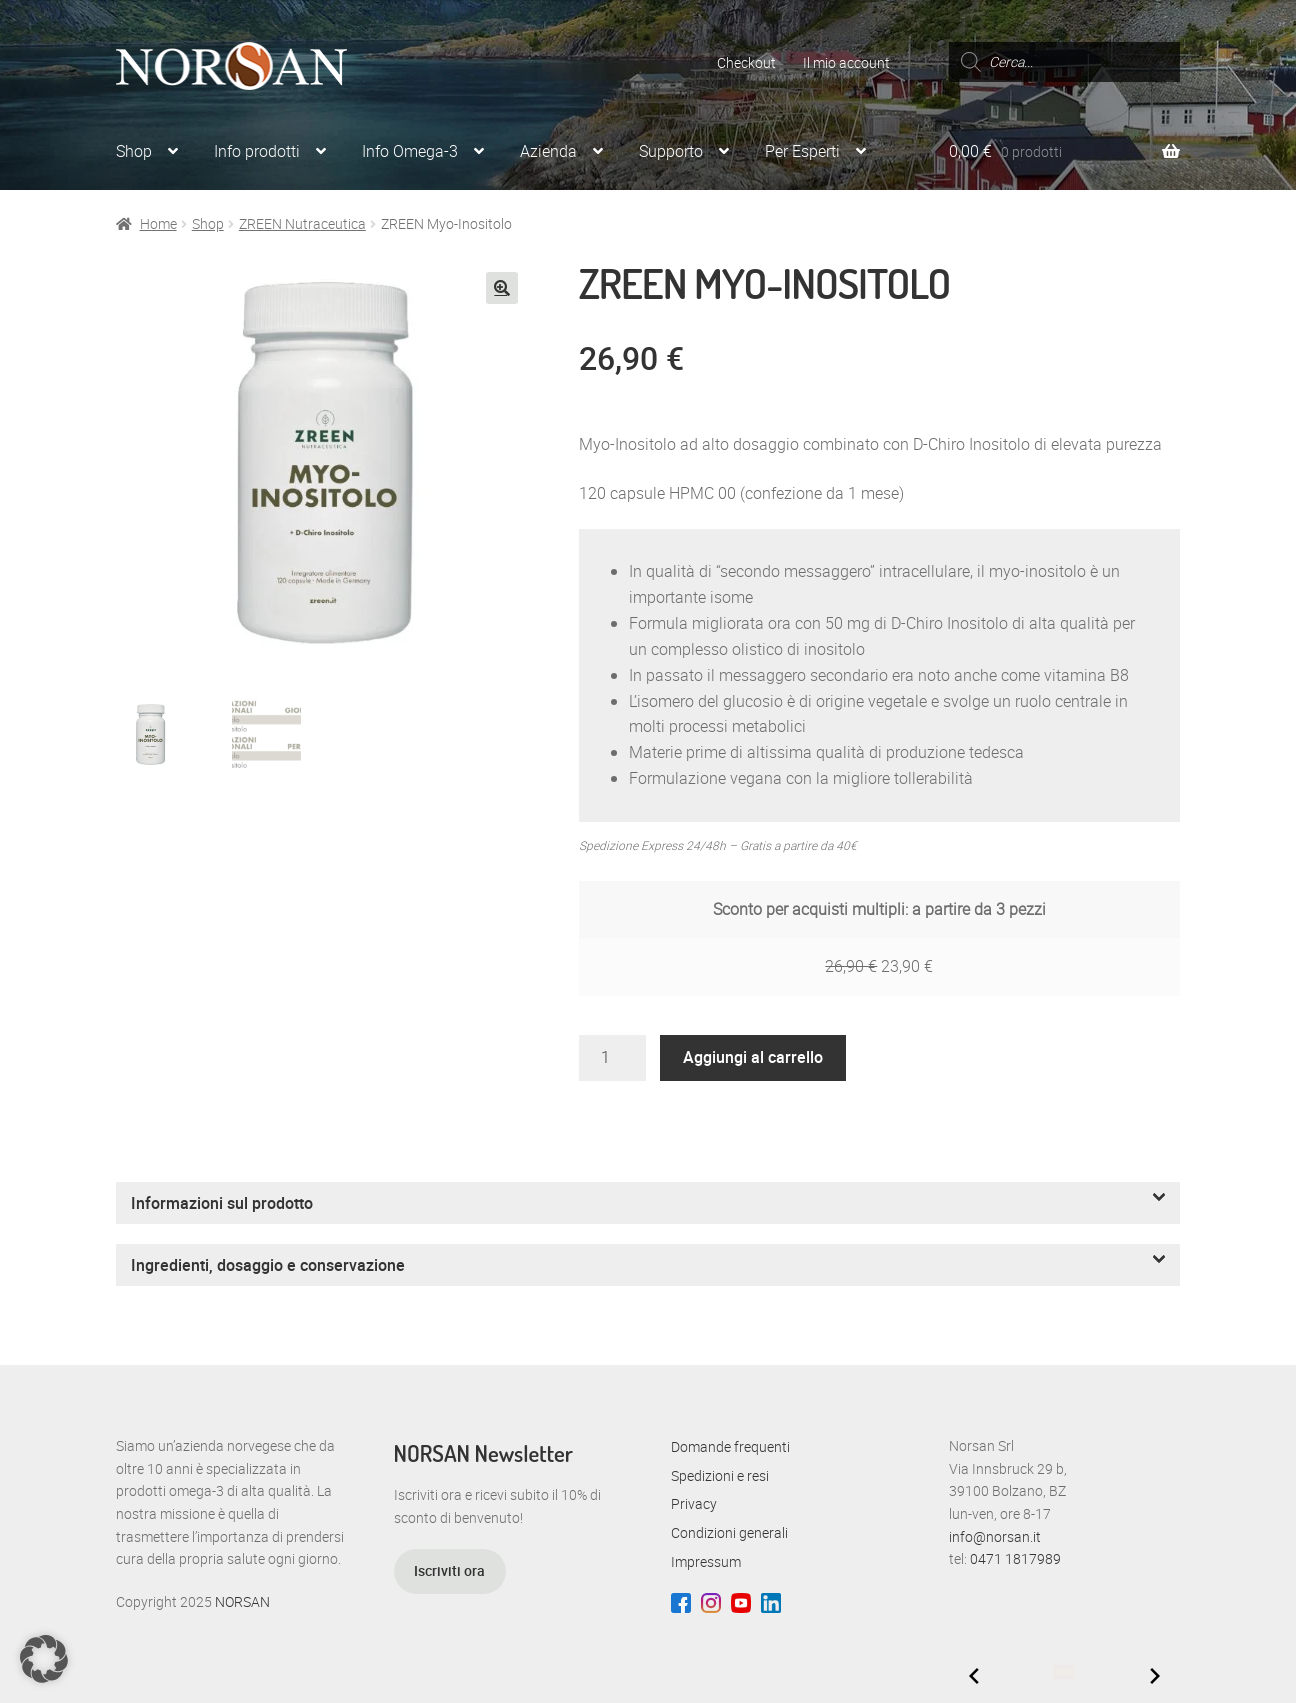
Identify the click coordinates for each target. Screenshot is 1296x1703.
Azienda (548, 151)
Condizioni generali (729, 1532)
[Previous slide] (974, 1676)
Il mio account (846, 62)
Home (158, 223)
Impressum (706, 1561)
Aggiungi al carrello (753, 1057)
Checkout (746, 62)
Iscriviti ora (449, 1570)
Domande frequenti (730, 1446)
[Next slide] (1155, 1676)
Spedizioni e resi (720, 1475)
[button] (502, 288)
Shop (134, 151)
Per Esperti (802, 151)
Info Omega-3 (410, 151)
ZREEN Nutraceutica (302, 223)
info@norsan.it (995, 1536)
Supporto (671, 151)
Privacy (694, 1503)
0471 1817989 (1015, 1558)
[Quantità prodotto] (613, 1058)
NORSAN (242, 1601)
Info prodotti (257, 151)
